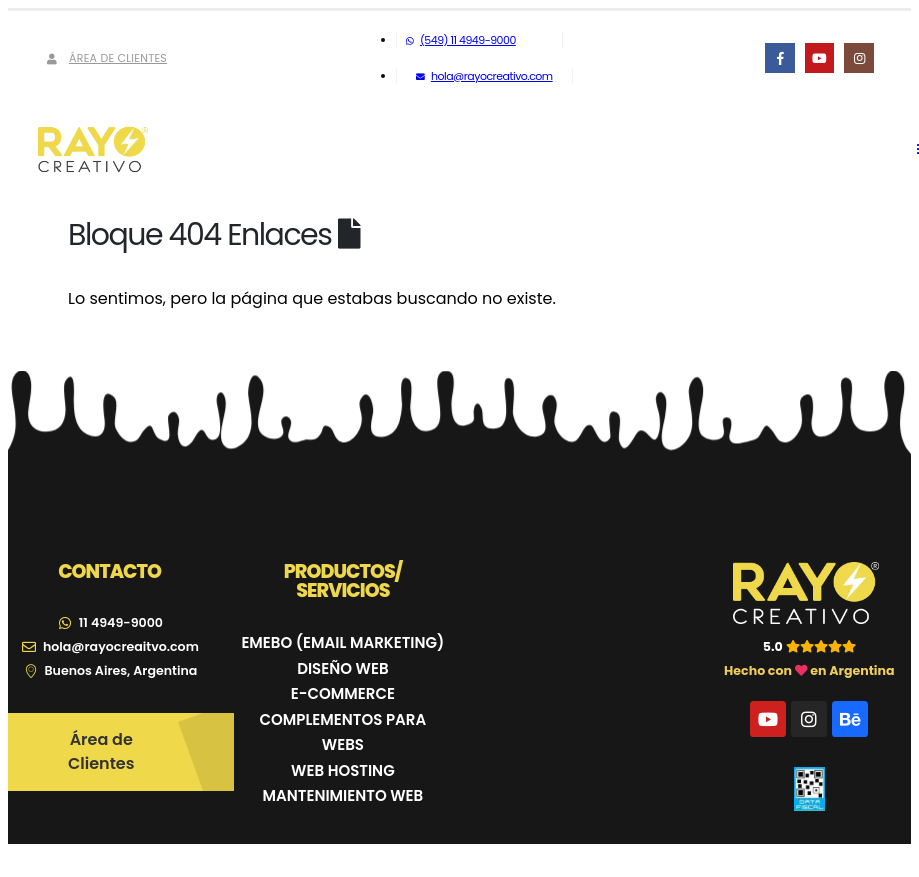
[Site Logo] (93, 150)
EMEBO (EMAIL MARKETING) (342, 642)
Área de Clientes (105, 58)
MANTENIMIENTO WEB (343, 795)
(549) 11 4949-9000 (460, 40)
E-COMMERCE (343, 693)
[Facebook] (779, 57)
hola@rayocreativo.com (484, 76)
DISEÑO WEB (342, 668)
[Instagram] (858, 57)
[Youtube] (819, 57)
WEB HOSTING (343, 770)
